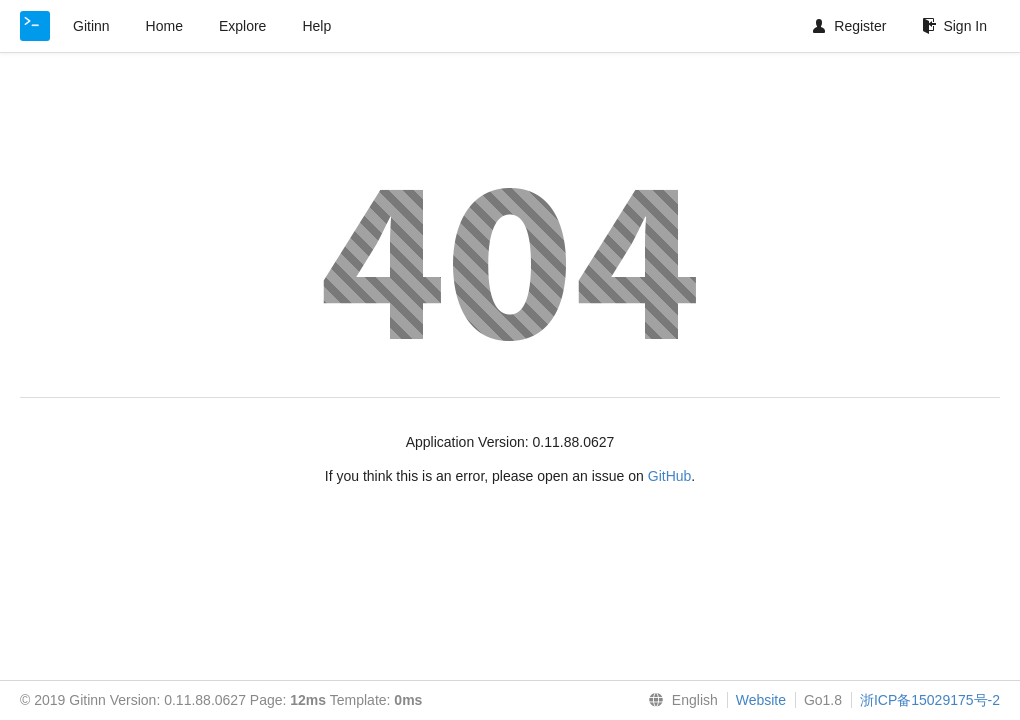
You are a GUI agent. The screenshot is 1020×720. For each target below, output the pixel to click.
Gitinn (91, 26)
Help (316, 26)
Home (164, 26)
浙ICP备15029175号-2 (930, 700)
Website (761, 700)
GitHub (670, 476)
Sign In (954, 26)
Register (849, 26)
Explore (242, 26)
